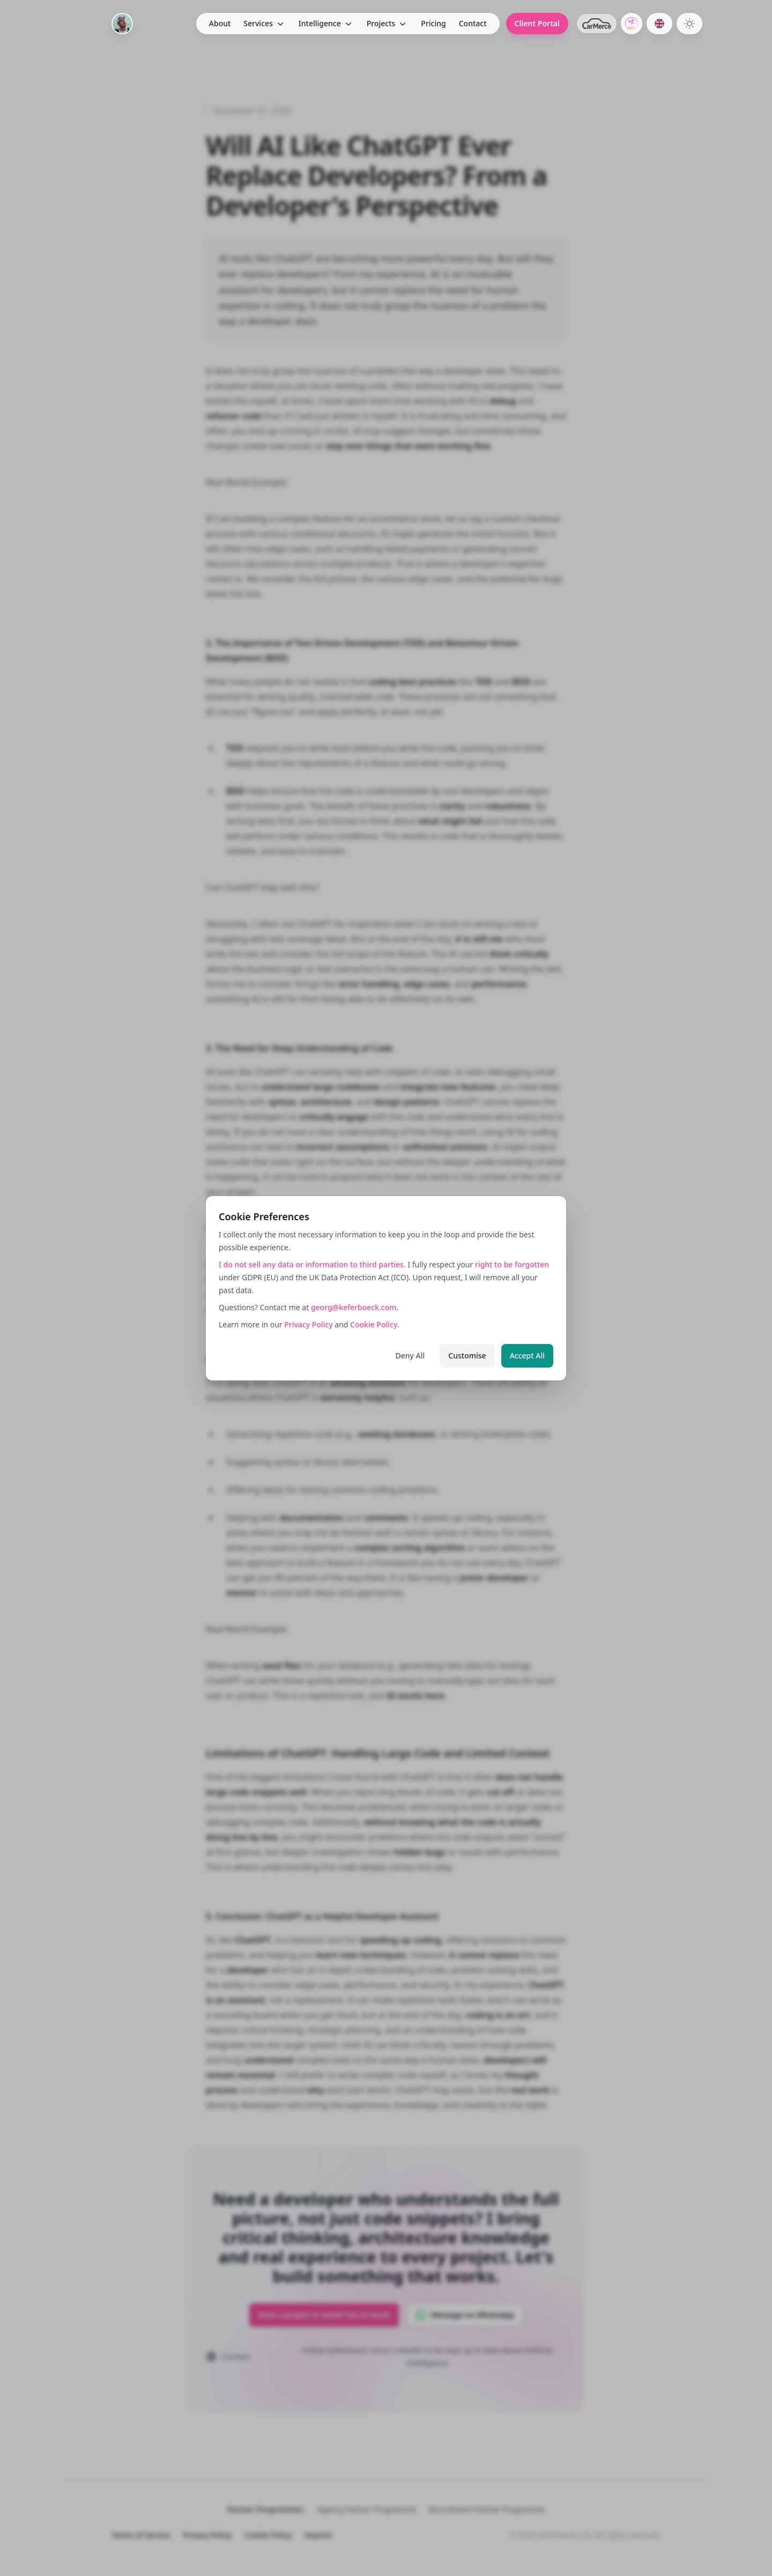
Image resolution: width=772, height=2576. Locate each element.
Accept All (527, 1355)
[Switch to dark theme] (689, 23)
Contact (473, 23)
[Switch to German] (659, 23)
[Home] (122, 23)
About (220, 23)
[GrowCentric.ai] (631, 23)
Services (258, 23)
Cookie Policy (373, 1324)
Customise (467, 1355)
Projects (381, 23)
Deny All (410, 1355)
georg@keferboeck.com (354, 1307)
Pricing (433, 23)
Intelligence (320, 23)
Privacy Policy (308, 1324)
